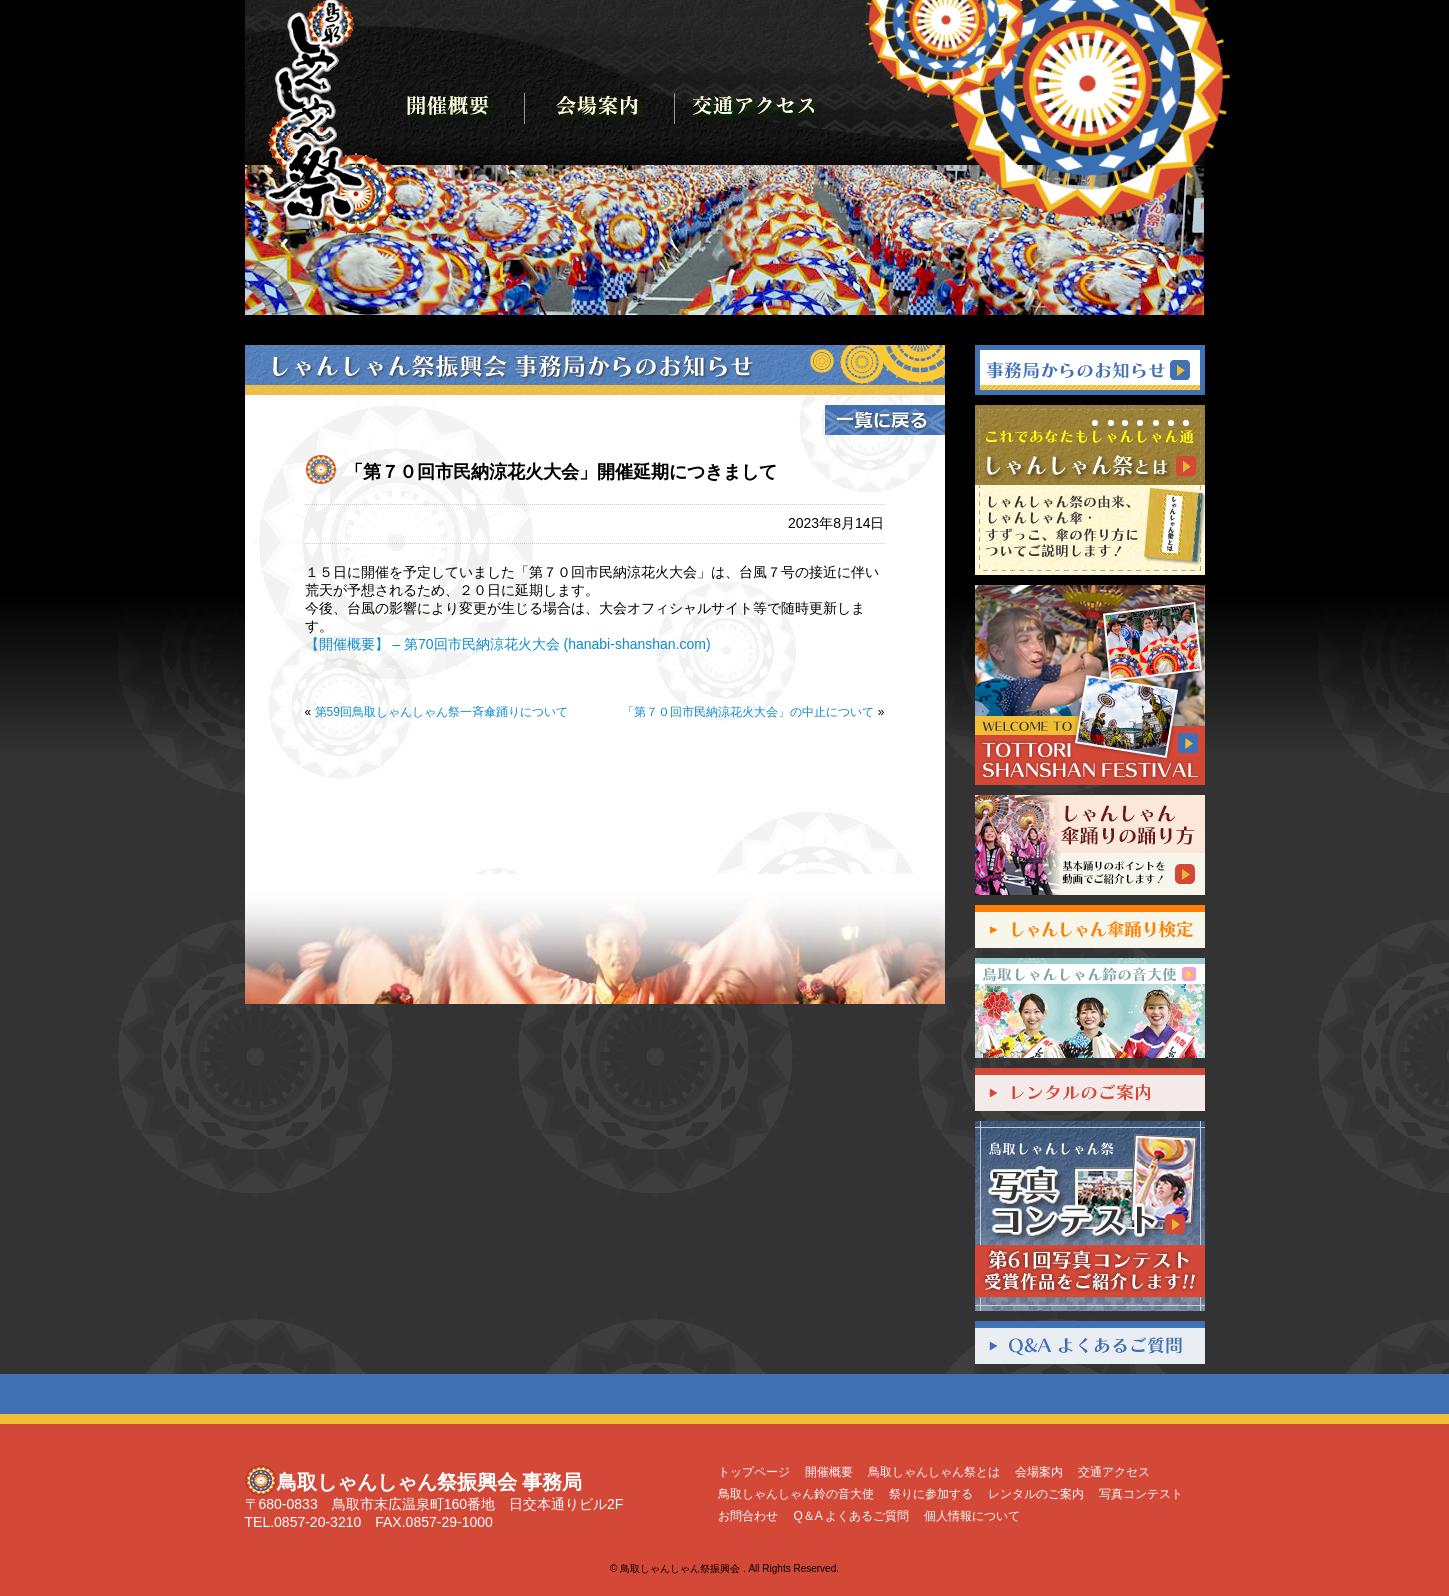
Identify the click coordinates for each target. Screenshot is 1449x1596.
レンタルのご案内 (1036, 1494)
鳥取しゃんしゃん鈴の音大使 (796, 1494)
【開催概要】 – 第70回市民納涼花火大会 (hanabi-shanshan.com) (508, 644)
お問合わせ (748, 1516)
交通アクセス (1114, 1472)
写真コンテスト (1141, 1494)
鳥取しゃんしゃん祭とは (934, 1472)
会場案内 (1039, 1472)
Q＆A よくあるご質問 (851, 1516)
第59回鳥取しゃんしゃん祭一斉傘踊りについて (441, 712)
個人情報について (972, 1516)
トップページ (754, 1472)
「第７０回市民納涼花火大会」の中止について (748, 712)
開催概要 (829, 1472)
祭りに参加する (931, 1494)
